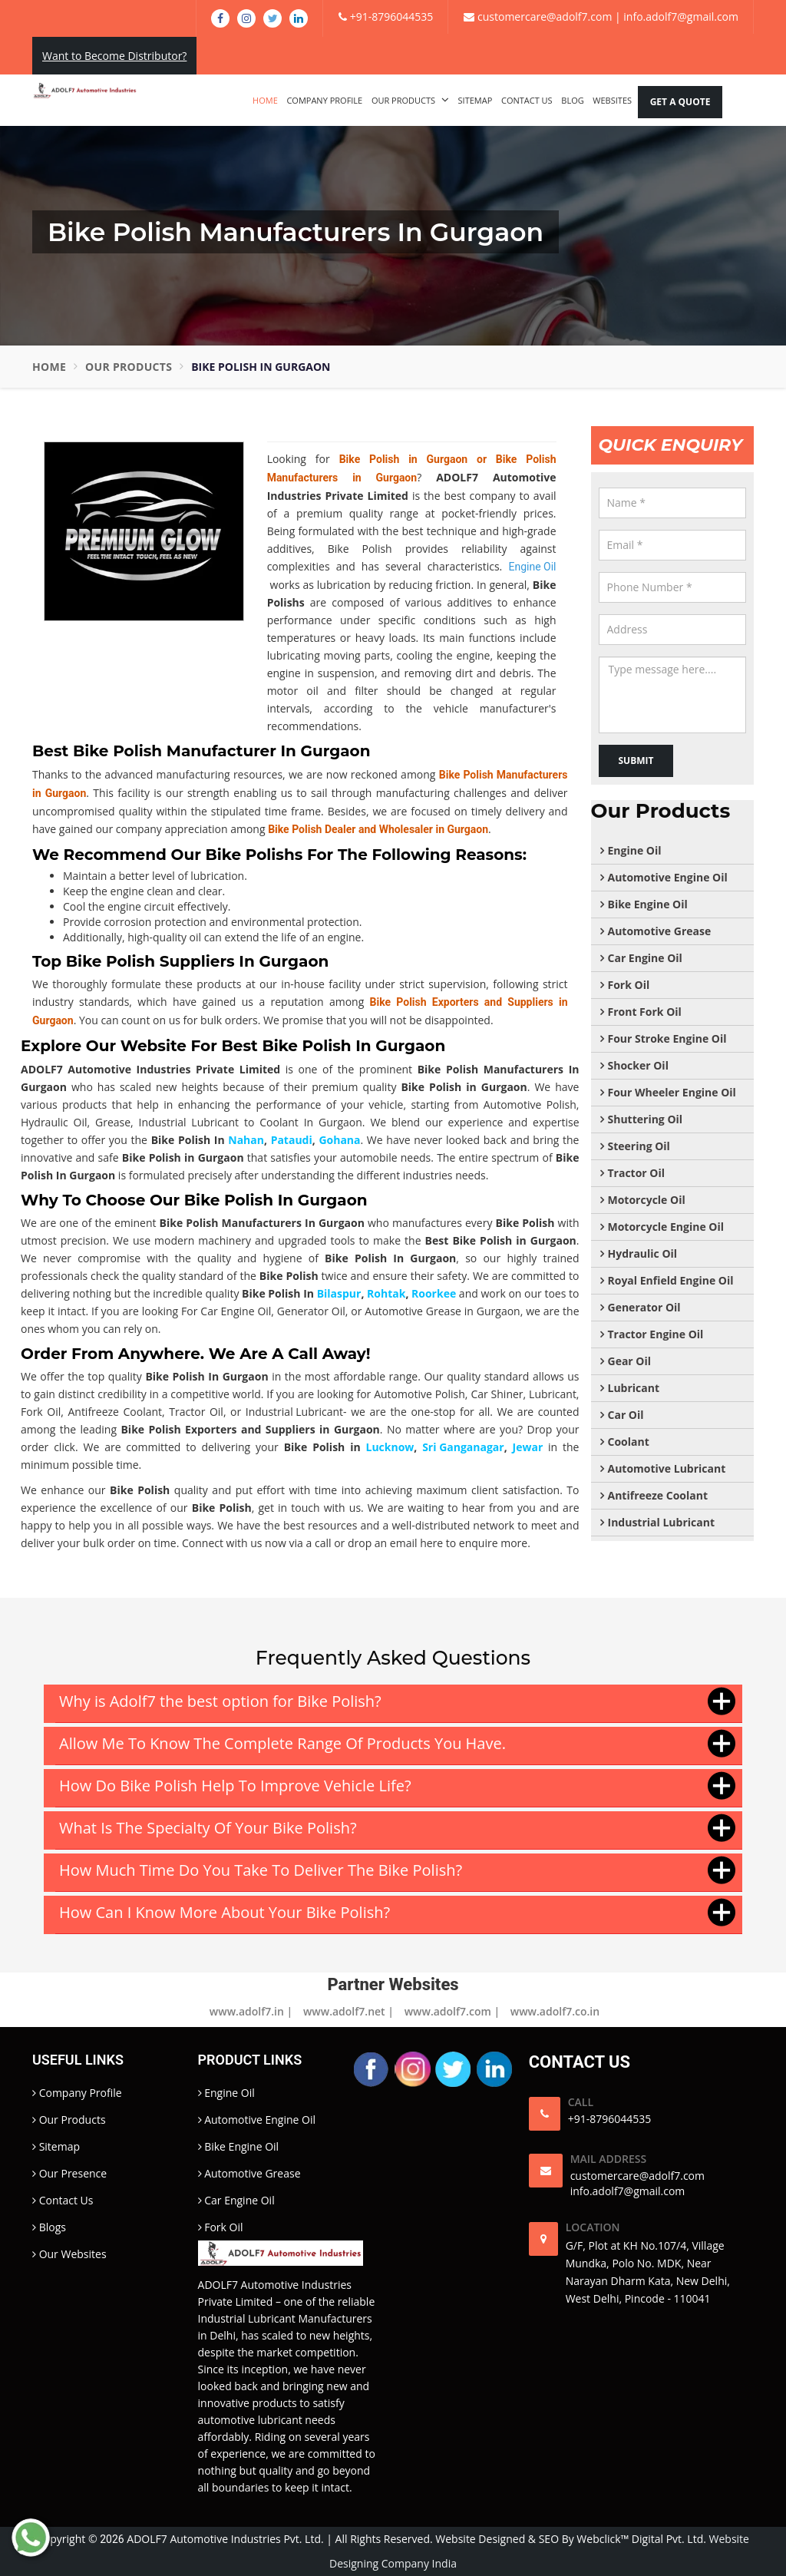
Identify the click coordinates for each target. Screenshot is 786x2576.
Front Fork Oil (645, 1011)
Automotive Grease (660, 931)
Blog (572, 100)
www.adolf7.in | (251, 2011)
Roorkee (433, 1293)
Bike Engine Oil (648, 904)
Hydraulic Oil (643, 1253)
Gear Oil (630, 1361)
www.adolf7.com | (452, 2011)
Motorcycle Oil (646, 1199)
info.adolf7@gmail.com (679, 16)
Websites (612, 100)
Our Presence (69, 2173)
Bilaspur (339, 1293)
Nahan (246, 1140)
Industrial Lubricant (294, 1411)
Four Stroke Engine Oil (667, 1038)
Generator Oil (644, 1307)
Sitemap (475, 100)
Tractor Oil (636, 1173)
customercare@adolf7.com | (542, 16)
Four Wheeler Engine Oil (672, 1092)
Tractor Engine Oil (656, 1334)
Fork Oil (629, 984)
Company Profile (324, 100)
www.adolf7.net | (348, 2011)
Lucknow (389, 1447)
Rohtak (386, 1293)
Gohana (339, 1140)
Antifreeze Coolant (658, 1495)
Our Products (410, 100)
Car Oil (626, 1414)
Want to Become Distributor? (114, 55)
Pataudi (291, 1140)
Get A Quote (680, 101)
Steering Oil (639, 1146)
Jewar (528, 1447)
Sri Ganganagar (463, 1447)
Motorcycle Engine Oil (666, 1226)
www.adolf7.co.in (554, 2011)
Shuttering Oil (645, 1119)
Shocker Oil (638, 1065)
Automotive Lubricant (667, 1468)
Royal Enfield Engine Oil (671, 1280)
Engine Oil (635, 850)
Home (265, 100)
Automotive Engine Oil (668, 877)
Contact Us (527, 100)
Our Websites (69, 2254)
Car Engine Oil (645, 958)
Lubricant (634, 1388)
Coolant (628, 1441)
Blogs (49, 2227)
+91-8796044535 (386, 16)
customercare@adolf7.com (637, 2175)
